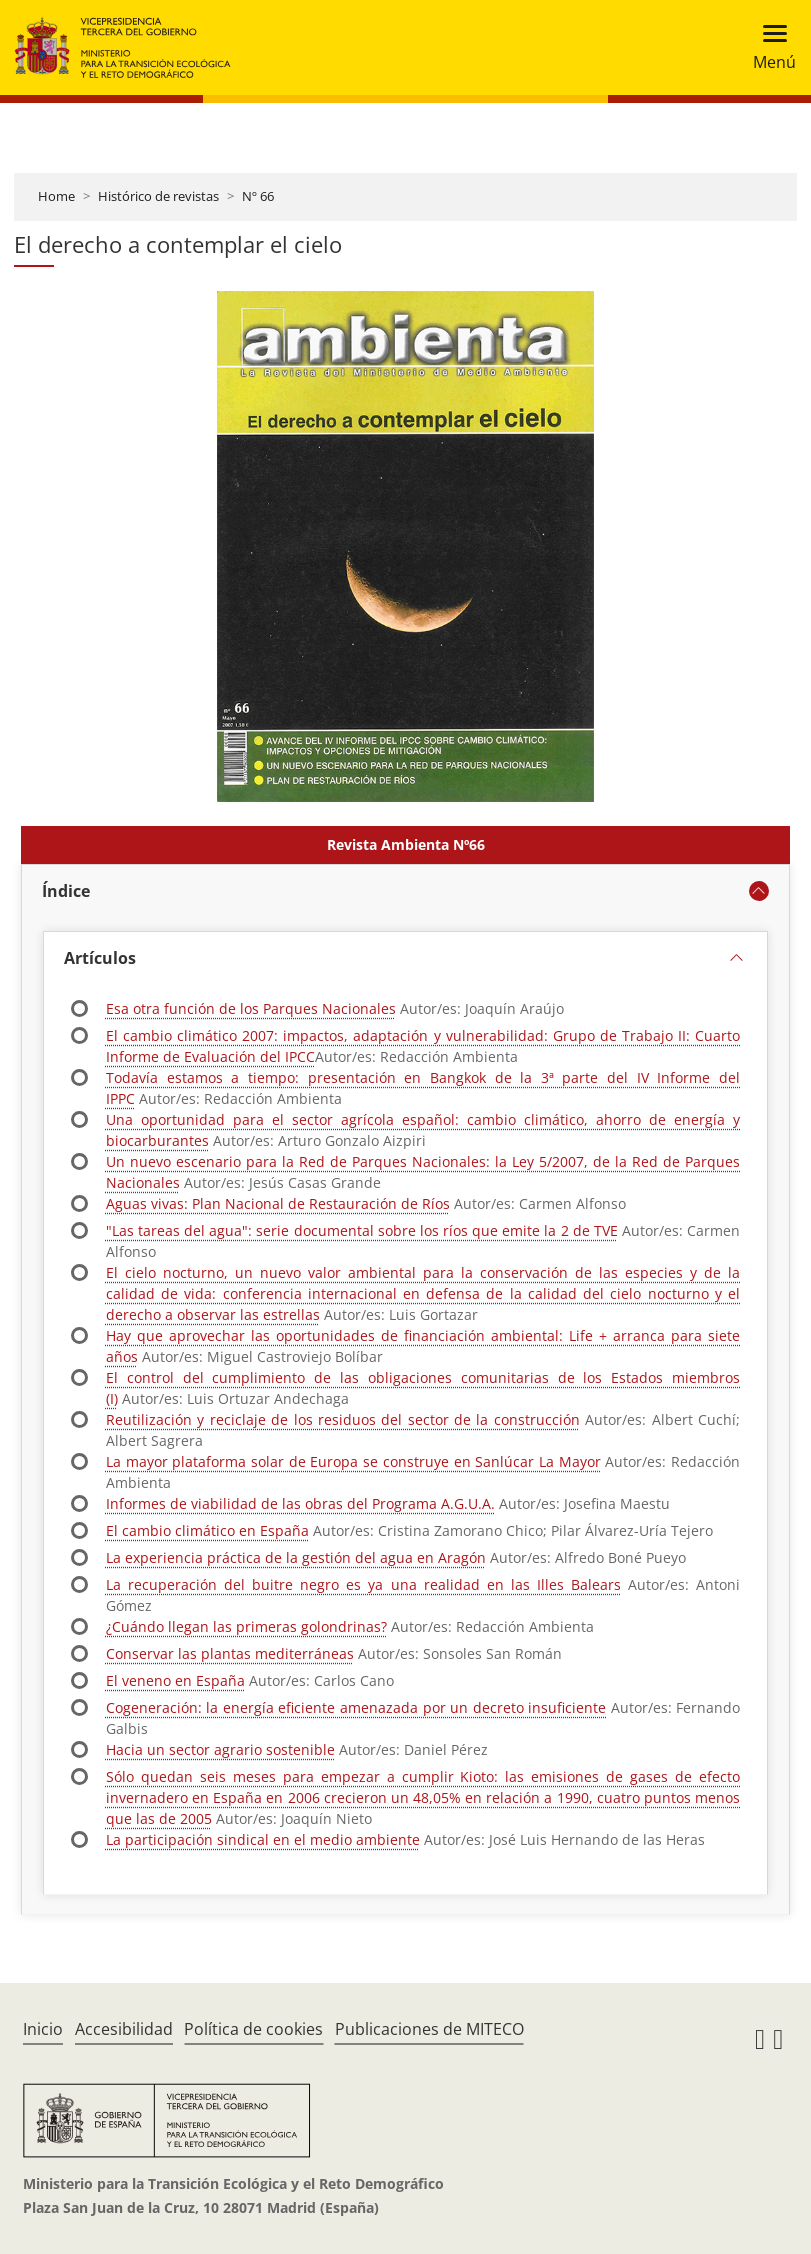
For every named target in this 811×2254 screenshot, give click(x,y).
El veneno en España (175, 1680)
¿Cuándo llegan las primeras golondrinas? (246, 1626)
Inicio (43, 2029)
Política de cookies (253, 2029)
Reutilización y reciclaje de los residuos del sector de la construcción (343, 1419)
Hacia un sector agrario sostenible (220, 1749)
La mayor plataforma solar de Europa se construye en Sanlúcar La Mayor (353, 1461)
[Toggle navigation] (768, 47)
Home (56, 196)
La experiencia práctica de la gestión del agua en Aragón (296, 1557)
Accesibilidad (124, 2029)
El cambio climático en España (207, 1530)
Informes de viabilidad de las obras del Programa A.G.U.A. (300, 1503)
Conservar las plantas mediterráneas (230, 1653)
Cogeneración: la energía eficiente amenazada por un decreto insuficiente (356, 1707)
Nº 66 (258, 196)
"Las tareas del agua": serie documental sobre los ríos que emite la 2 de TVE (362, 1230)
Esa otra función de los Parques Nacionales (251, 1008)
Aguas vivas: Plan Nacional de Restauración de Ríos (278, 1203)
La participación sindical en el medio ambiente (263, 1839)
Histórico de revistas (158, 196)
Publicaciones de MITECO (429, 2029)
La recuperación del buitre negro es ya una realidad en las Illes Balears (363, 1584)
